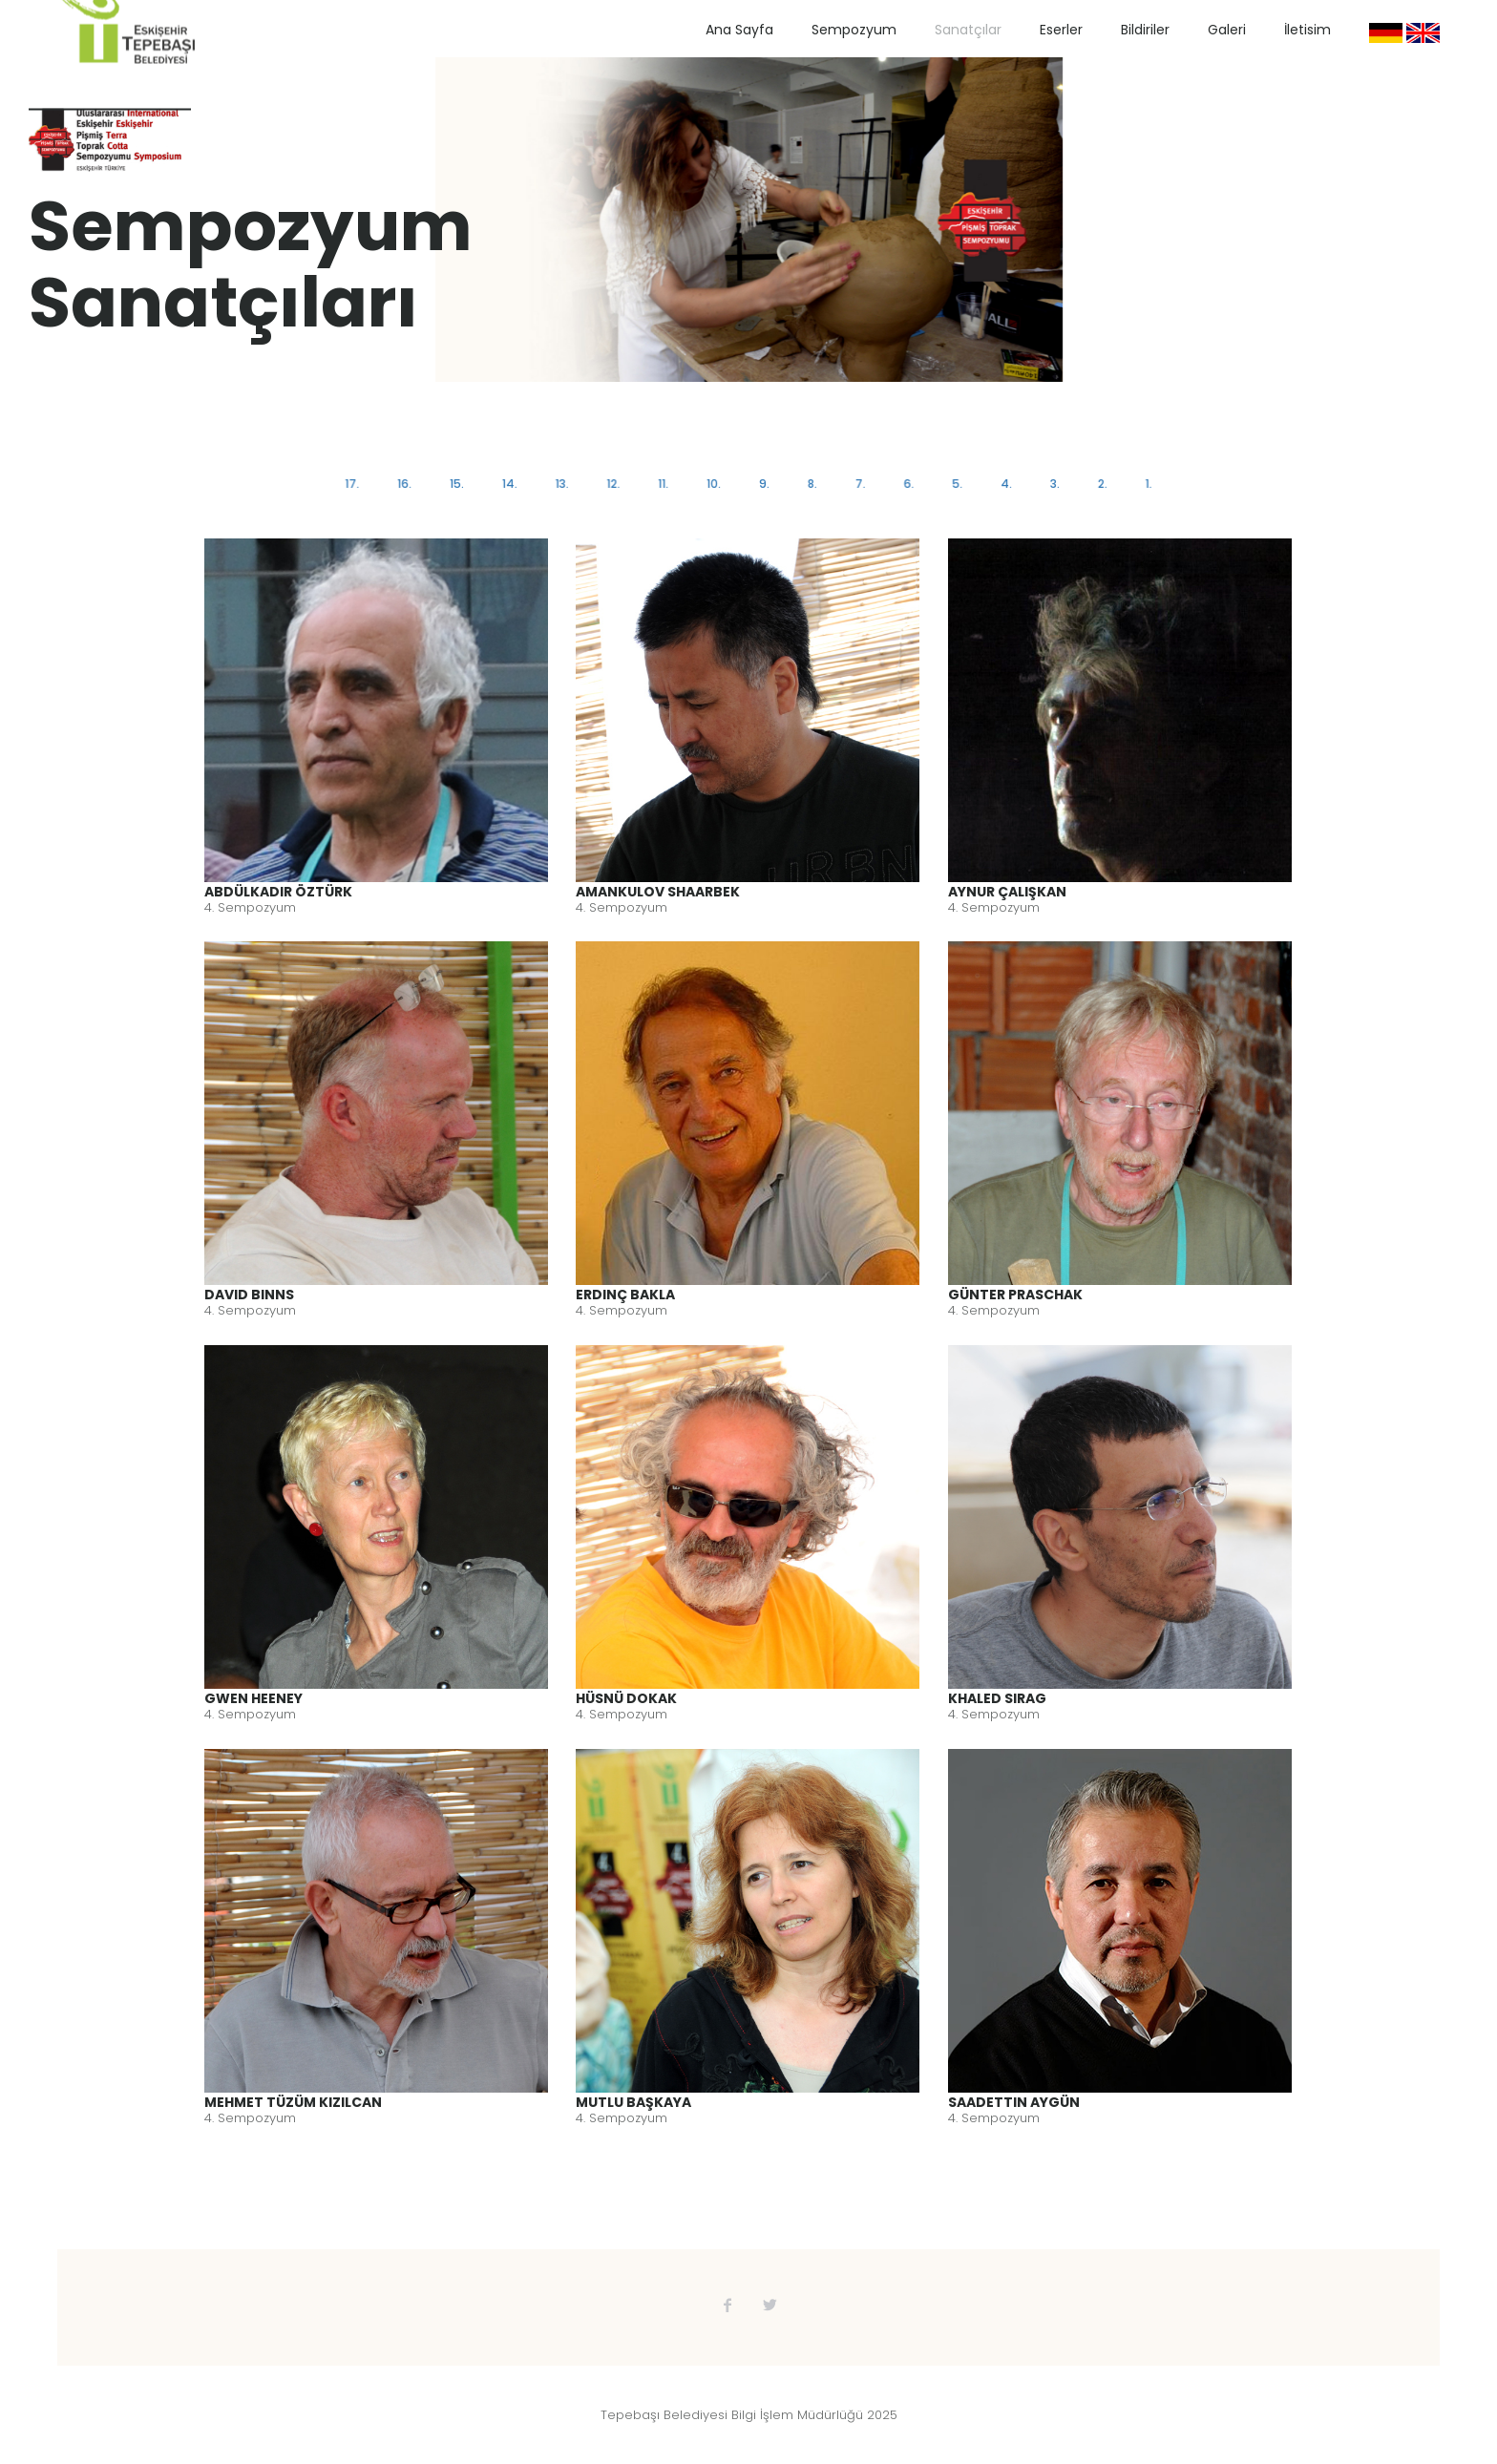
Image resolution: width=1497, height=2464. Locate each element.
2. (1098, 483)
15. (460, 483)
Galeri (1227, 29)
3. (1051, 483)
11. (665, 483)
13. (565, 483)
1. (1143, 483)
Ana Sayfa (739, 29)
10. (714, 483)
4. (1002, 483)
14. (512, 483)
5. (954, 483)
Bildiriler (1145, 29)
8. (811, 483)
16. (409, 483)
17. (357, 483)
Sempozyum (854, 29)
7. (859, 483)
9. (764, 483)
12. (615, 483)
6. (906, 483)
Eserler (1061, 29)
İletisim (1307, 29)
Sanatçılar (968, 29)
